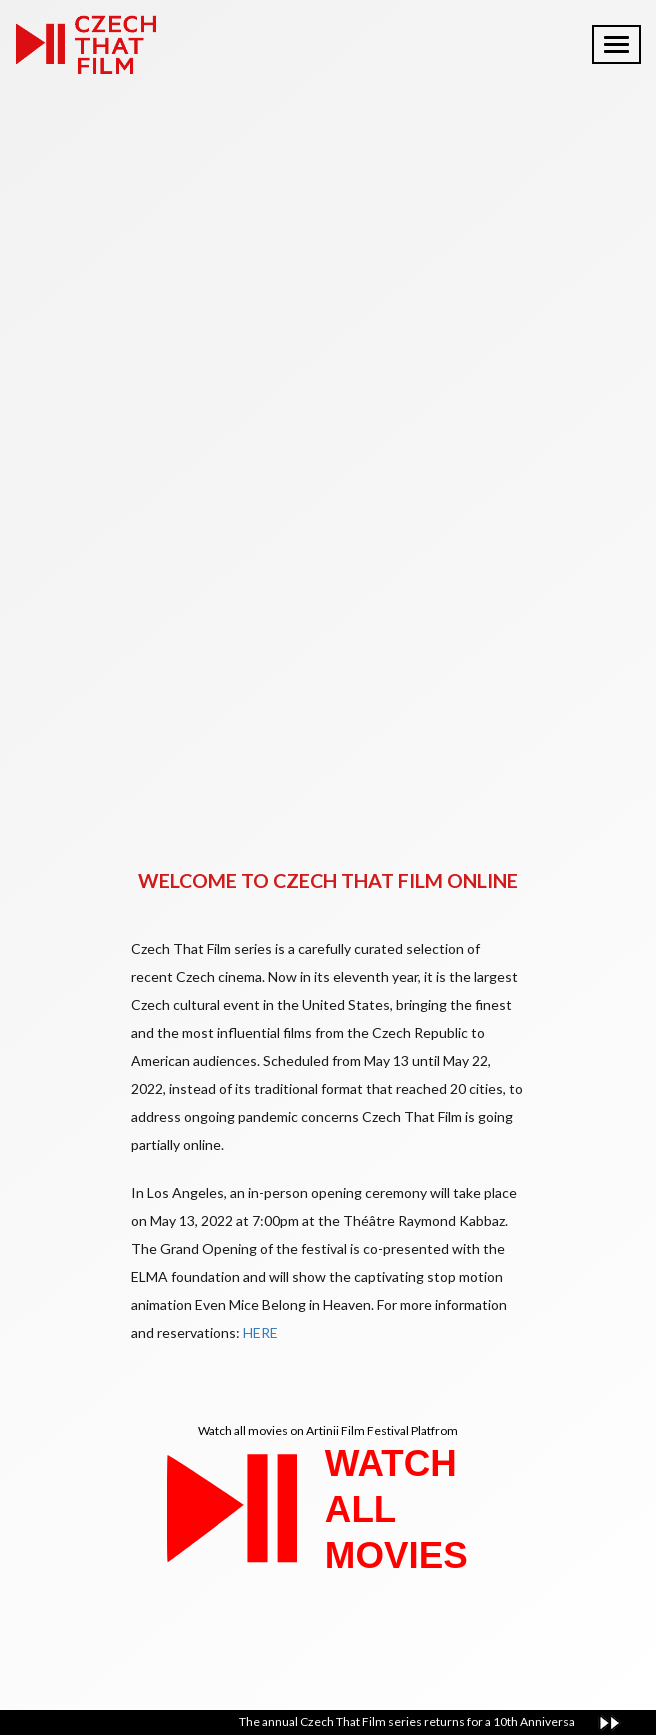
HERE (260, 1332)
